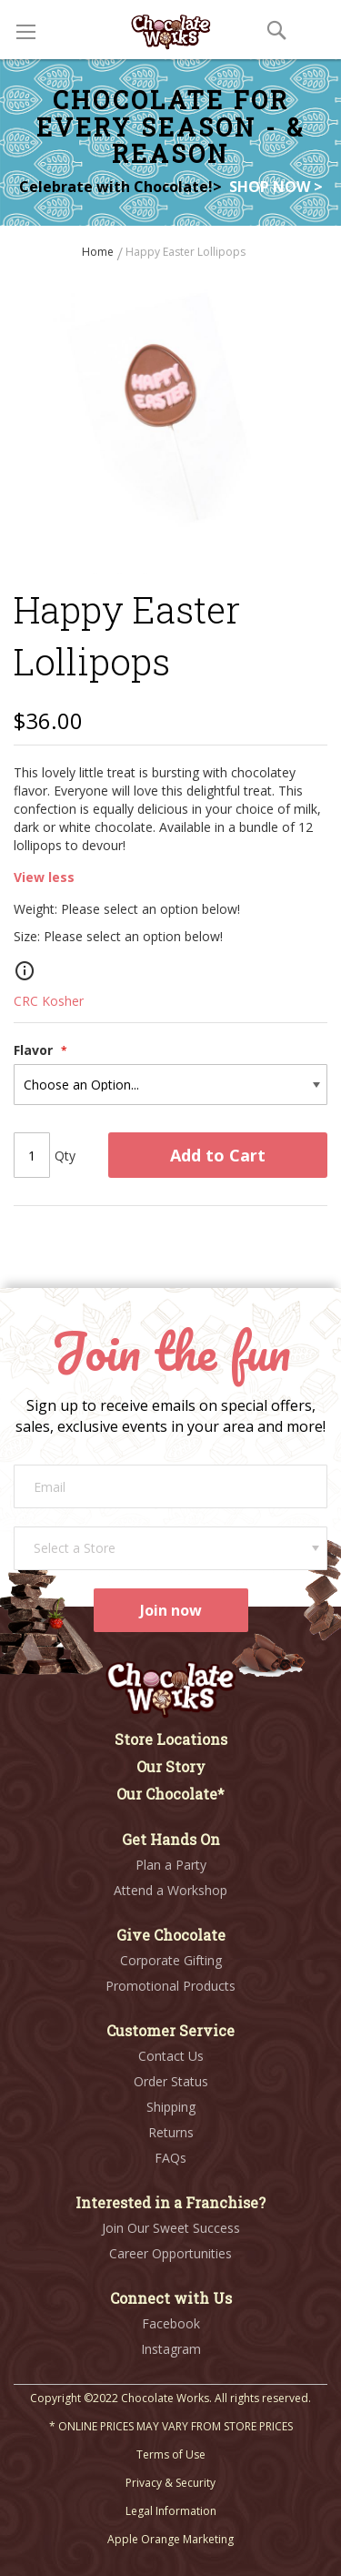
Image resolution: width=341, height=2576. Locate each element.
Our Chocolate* (170, 1793)
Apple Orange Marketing (170, 2539)
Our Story (171, 1766)
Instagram (171, 2349)
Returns (171, 2132)
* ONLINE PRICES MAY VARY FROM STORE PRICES (171, 2426)
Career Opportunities (170, 2253)
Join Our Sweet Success (171, 2227)
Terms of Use (171, 2454)
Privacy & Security (170, 2482)
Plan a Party (170, 1864)
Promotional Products (170, 1985)
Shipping (171, 2106)
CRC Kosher (49, 1000)
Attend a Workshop (170, 1890)
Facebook (171, 2323)
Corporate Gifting (171, 1960)
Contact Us (171, 2055)
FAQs (170, 2157)
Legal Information (170, 2511)
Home (99, 251)
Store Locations (171, 1739)
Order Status (171, 2081)
